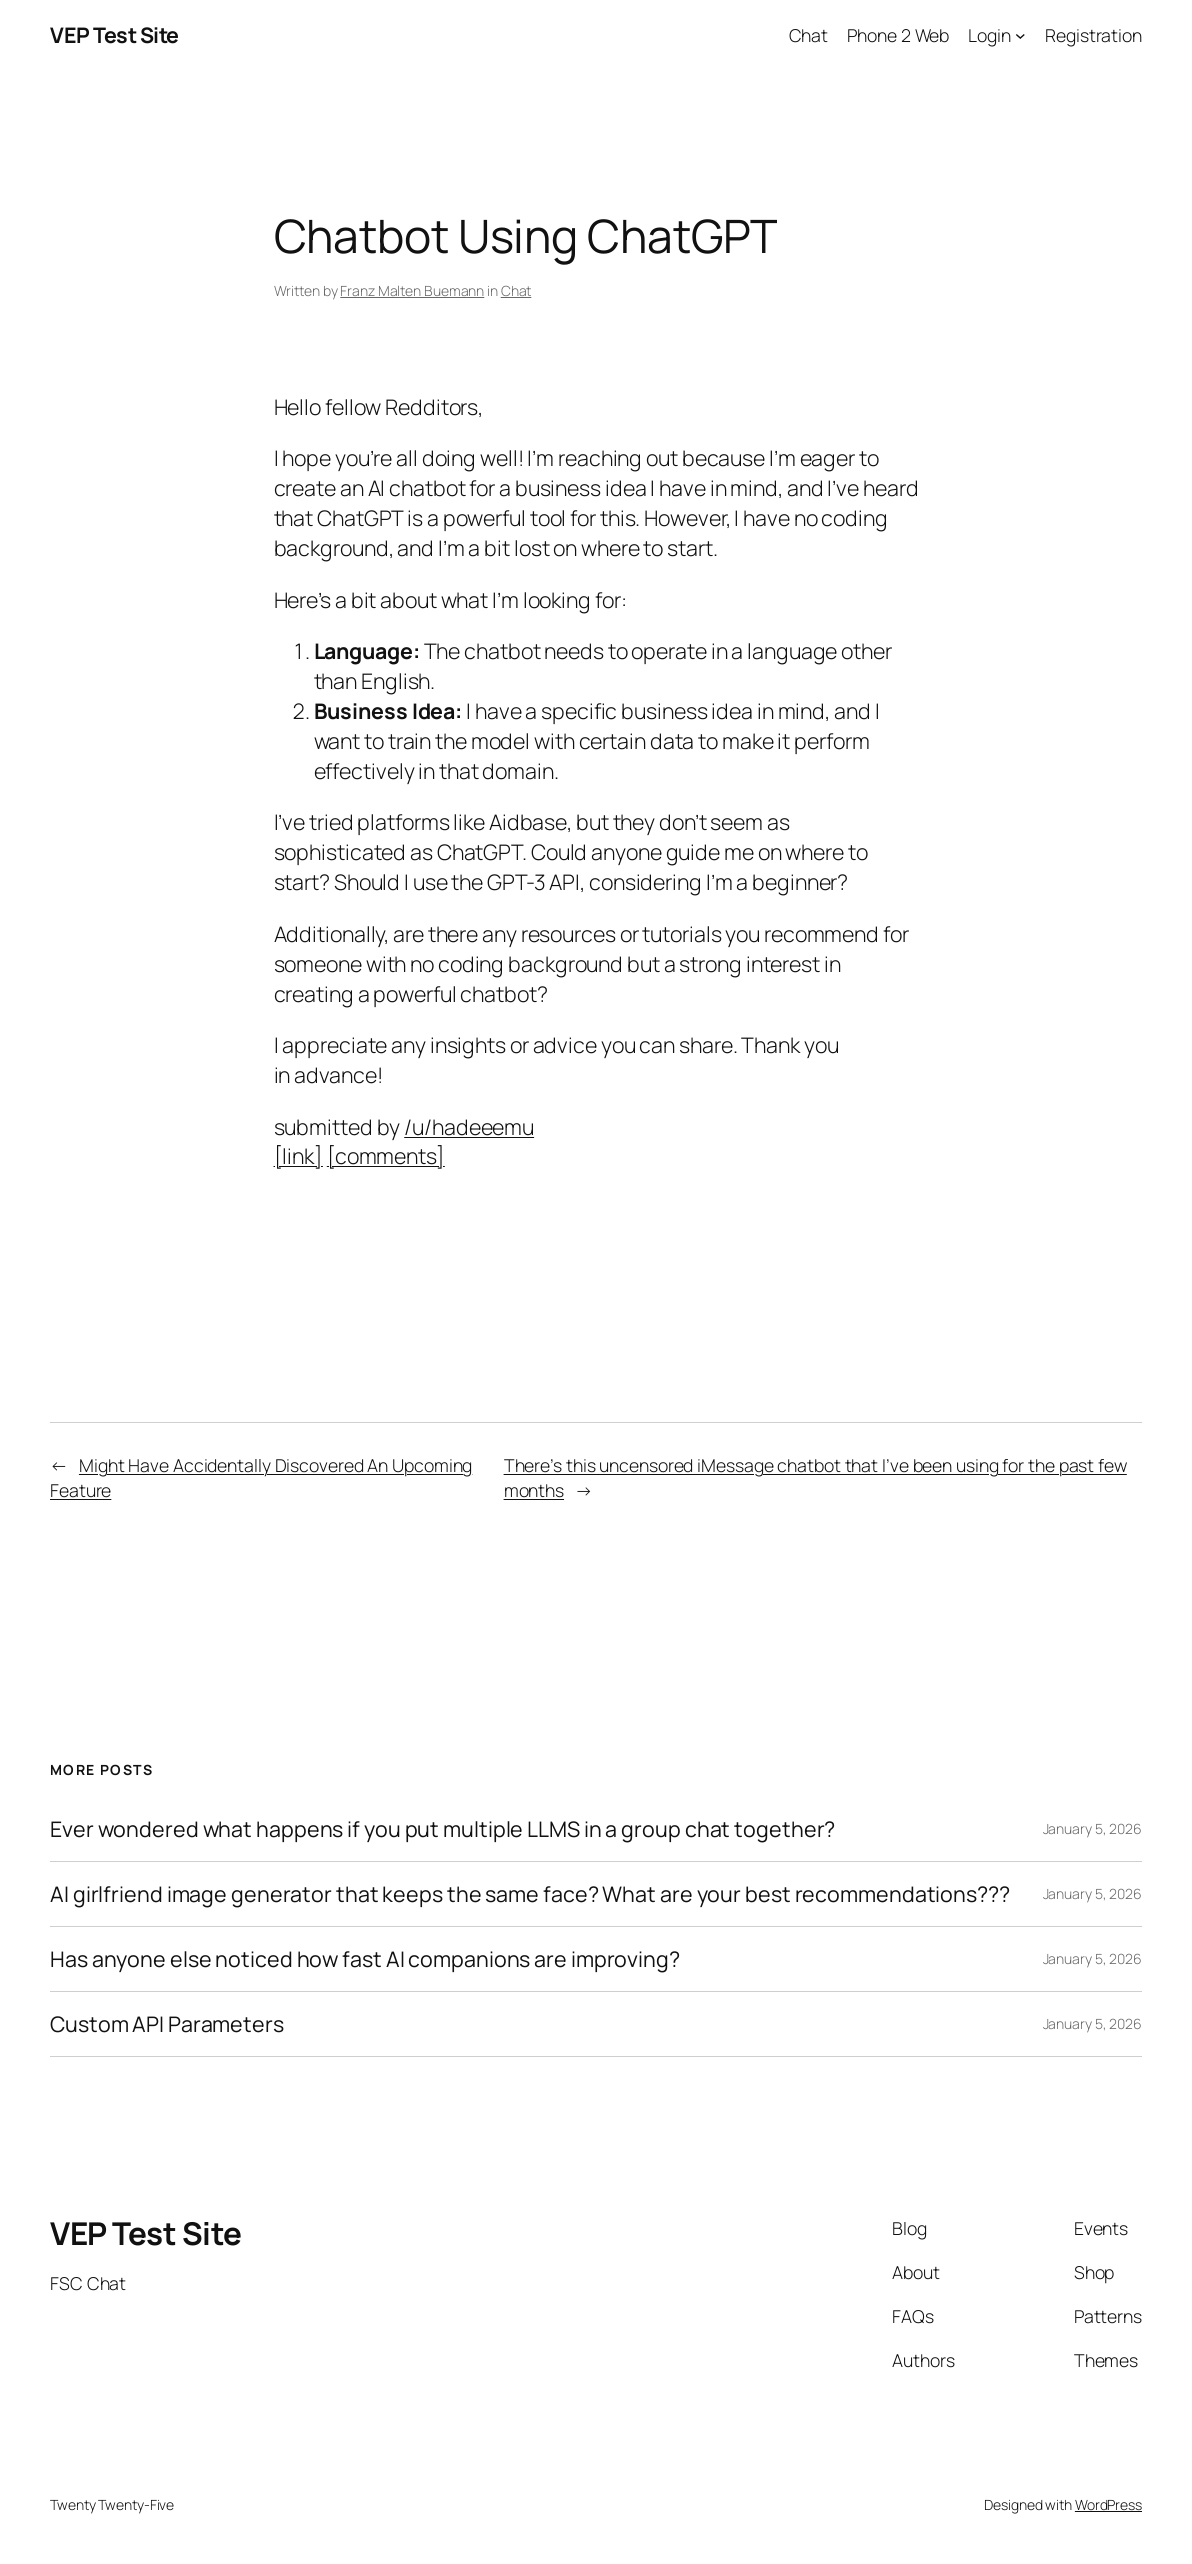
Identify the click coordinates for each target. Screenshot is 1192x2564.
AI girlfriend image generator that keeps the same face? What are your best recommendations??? (530, 1894)
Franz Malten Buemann (412, 290)
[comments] (386, 1155)
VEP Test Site (114, 34)
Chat (516, 290)
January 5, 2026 (1093, 1828)
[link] (298, 1155)
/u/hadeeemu (469, 1126)
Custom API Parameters (167, 2024)
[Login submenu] (1020, 35)
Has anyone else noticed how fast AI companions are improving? (365, 1959)
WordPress (1108, 2504)
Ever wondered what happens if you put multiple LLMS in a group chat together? (442, 1829)
